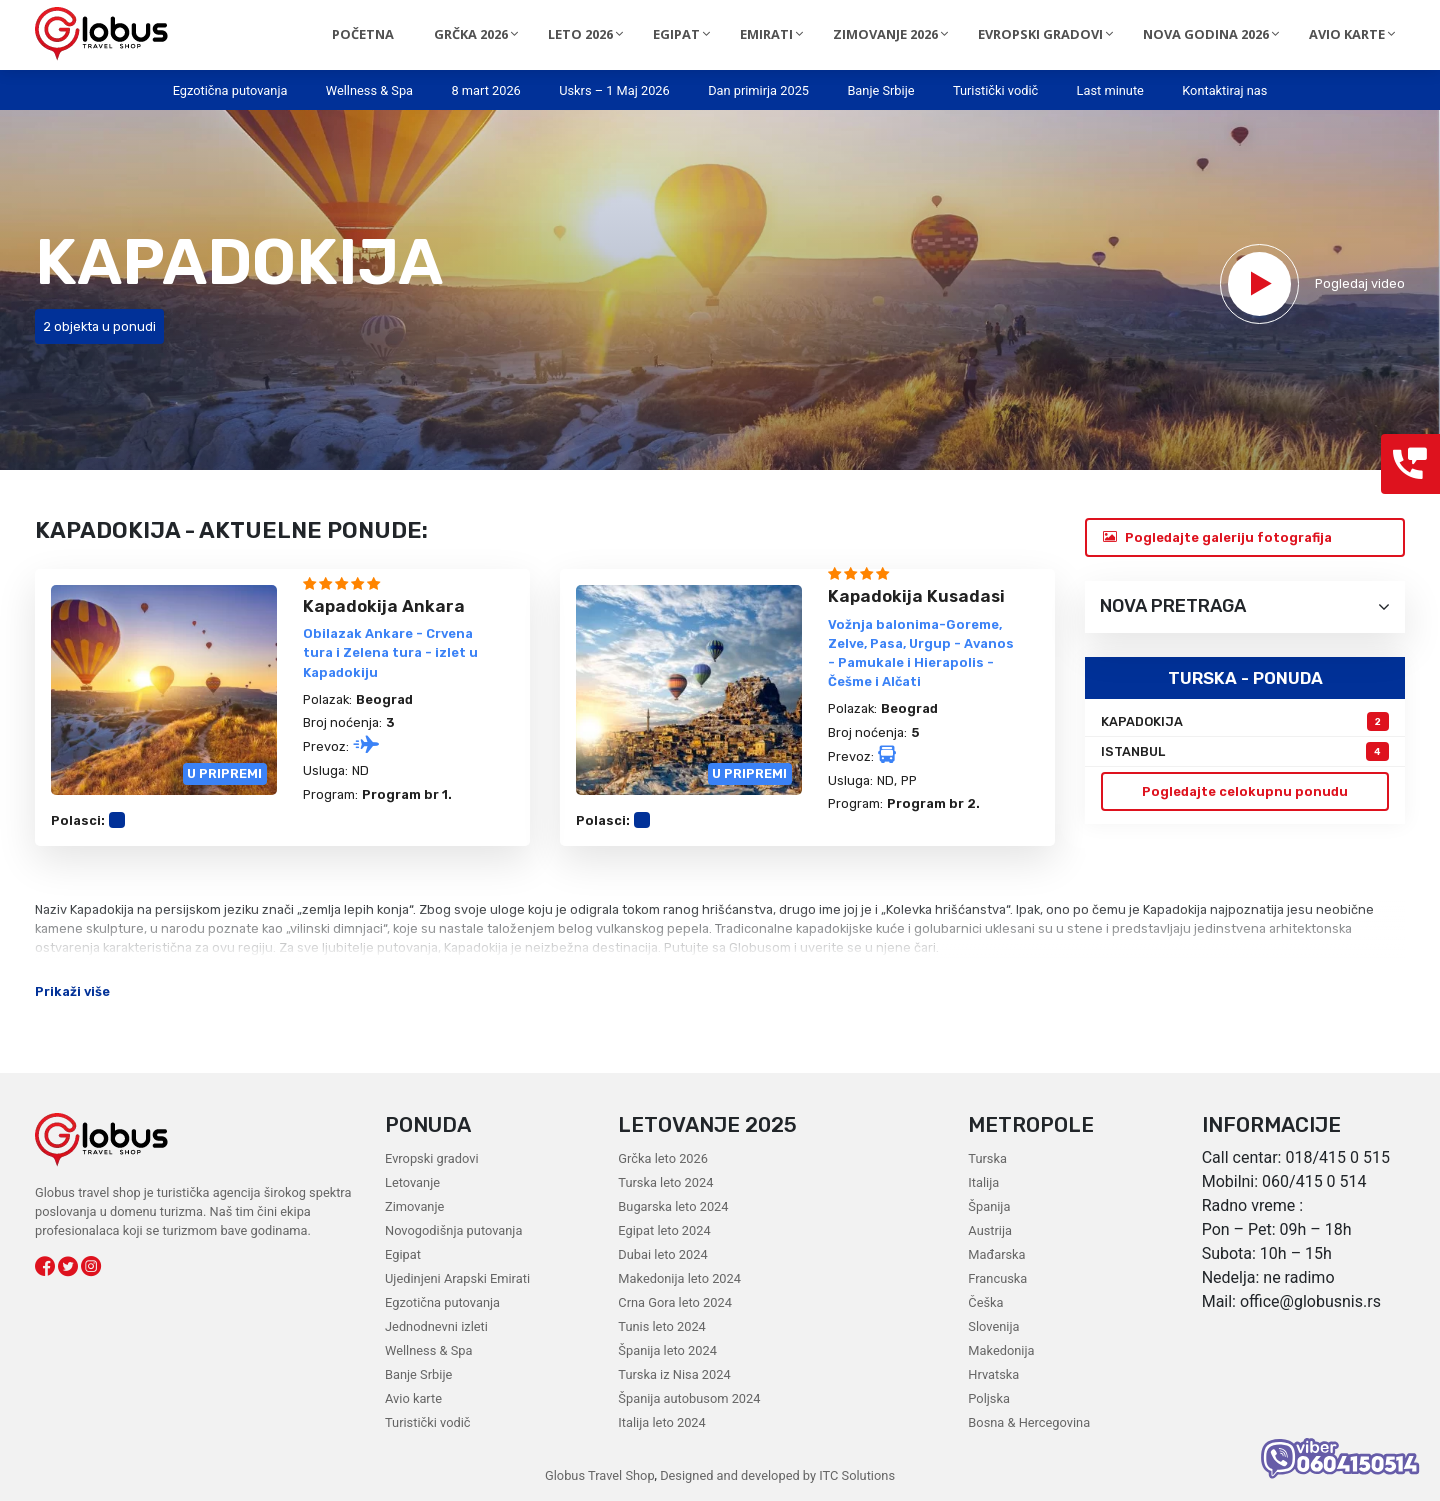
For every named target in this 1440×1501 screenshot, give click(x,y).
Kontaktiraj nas (1224, 90)
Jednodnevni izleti (436, 1326)
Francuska (997, 1278)
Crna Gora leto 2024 (674, 1302)
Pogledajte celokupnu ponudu (1245, 791)
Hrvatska (993, 1374)
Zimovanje (414, 1206)
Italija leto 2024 (661, 1422)
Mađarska (996, 1254)
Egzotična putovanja (230, 90)
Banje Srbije (880, 90)
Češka (985, 1302)
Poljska (989, 1398)
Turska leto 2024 (665, 1182)
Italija (983, 1182)
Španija (989, 1206)
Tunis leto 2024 (661, 1326)
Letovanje (412, 1182)
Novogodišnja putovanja (453, 1230)
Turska (987, 1158)
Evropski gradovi (431, 1158)
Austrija (990, 1230)
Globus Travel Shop (599, 1475)
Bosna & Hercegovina (1029, 1422)
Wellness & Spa (369, 90)
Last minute (1110, 90)
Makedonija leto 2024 (679, 1278)
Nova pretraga (1245, 606)
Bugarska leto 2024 (673, 1206)
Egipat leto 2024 (664, 1230)
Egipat (403, 1254)
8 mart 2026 (485, 90)
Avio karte (413, 1398)
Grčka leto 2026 (662, 1158)
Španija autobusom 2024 (689, 1398)
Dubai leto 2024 (662, 1254)
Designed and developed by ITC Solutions (775, 1475)
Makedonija (1001, 1350)
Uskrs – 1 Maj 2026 (614, 90)
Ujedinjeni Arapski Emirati (457, 1278)
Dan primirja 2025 (758, 90)
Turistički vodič (995, 90)
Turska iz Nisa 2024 (674, 1374)
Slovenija (993, 1326)
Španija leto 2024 (667, 1350)
